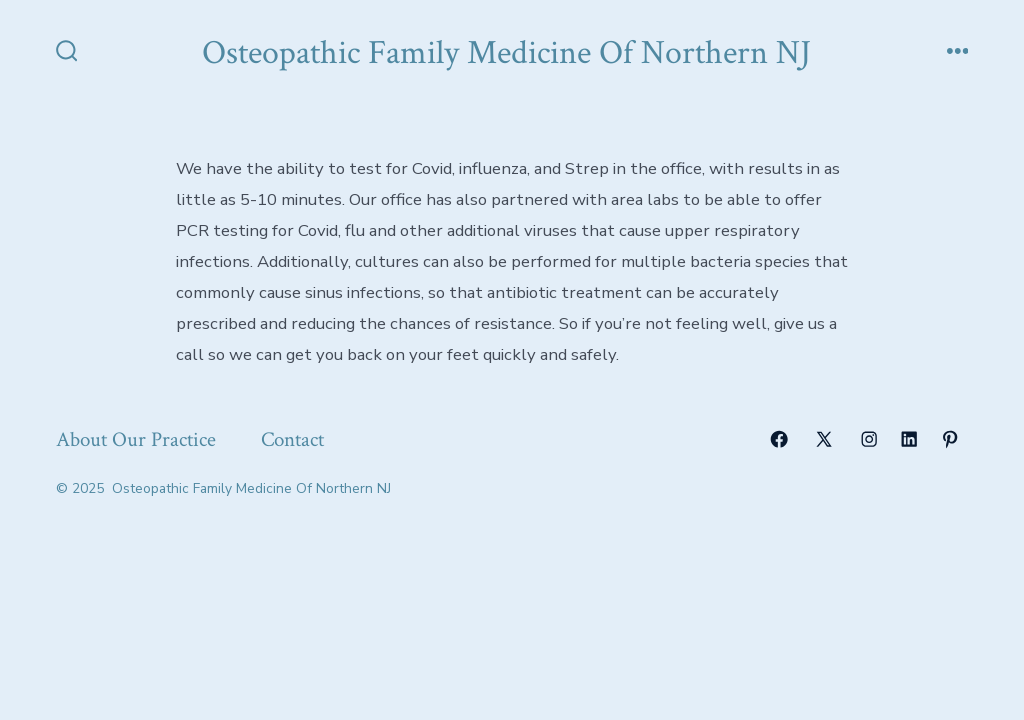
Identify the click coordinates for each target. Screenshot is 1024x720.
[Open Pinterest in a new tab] (950, 439)
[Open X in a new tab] (824, 439)
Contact (292, 439)
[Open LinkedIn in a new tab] (909, 439)
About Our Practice (136, 439)
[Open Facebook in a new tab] (779, 439)
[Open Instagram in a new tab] (869, 439)
